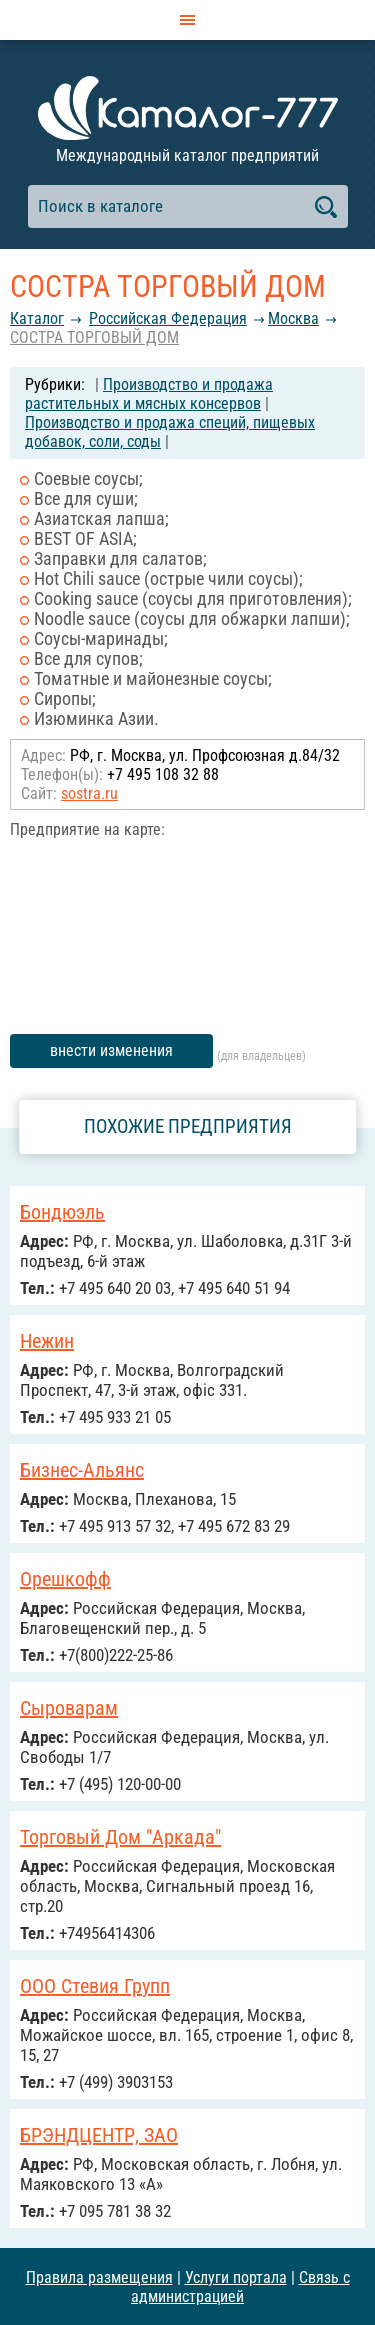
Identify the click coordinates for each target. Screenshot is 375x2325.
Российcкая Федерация (168, 318)
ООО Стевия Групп (95, 1986)
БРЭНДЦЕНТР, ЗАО (99, 2135)
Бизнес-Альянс (82, 1470)
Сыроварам (69, 1708)
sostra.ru (89, 793)
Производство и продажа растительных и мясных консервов (149, 394)
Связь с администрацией (240, 2287)
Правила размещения (99, 2277)
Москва (293, 318)
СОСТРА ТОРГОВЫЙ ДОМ (94, 337)
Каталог (37, 318)
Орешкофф (65, 1579)
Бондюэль (62, 1212)
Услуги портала (236, 2277)
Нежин (47, 1341)
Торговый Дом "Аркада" (120, 1837)
